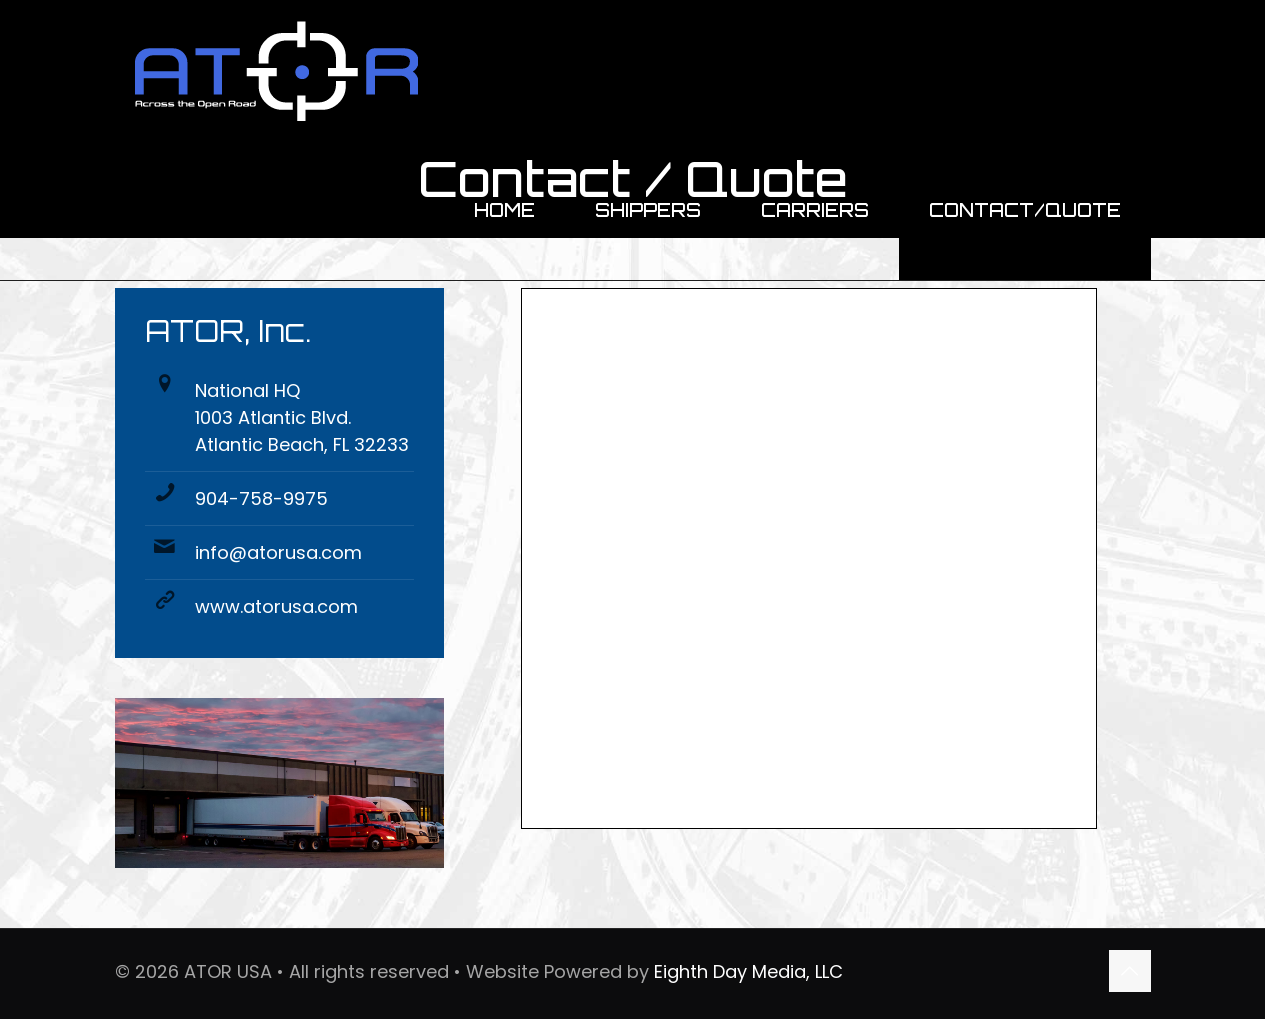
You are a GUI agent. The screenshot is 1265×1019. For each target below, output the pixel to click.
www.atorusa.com (276, 606)
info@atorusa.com (278, 552)
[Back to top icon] (1130, 971)
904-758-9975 (261, 498)
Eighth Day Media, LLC (748, 971)
